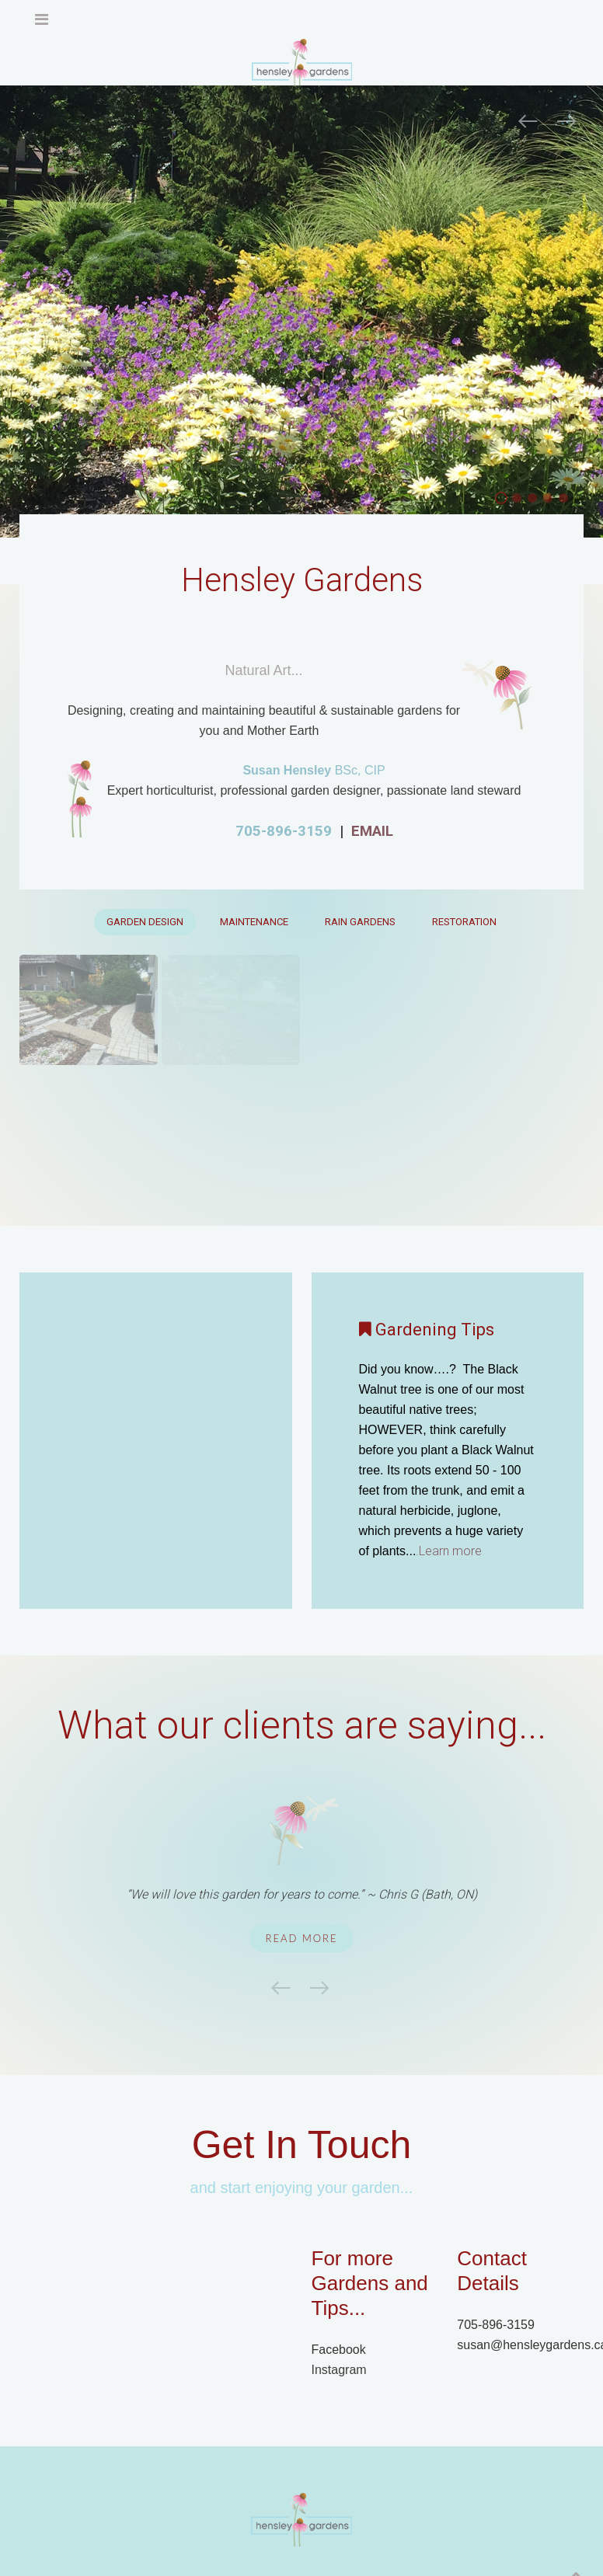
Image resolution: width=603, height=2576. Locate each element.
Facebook (339, 2349)
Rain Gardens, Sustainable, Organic (567, 499)
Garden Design (144, 922)
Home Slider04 (536, 499)
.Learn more (445, 1551)
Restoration (464, 922)
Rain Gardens (360, 922)
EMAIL (372, 831)
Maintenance (254, 922)
